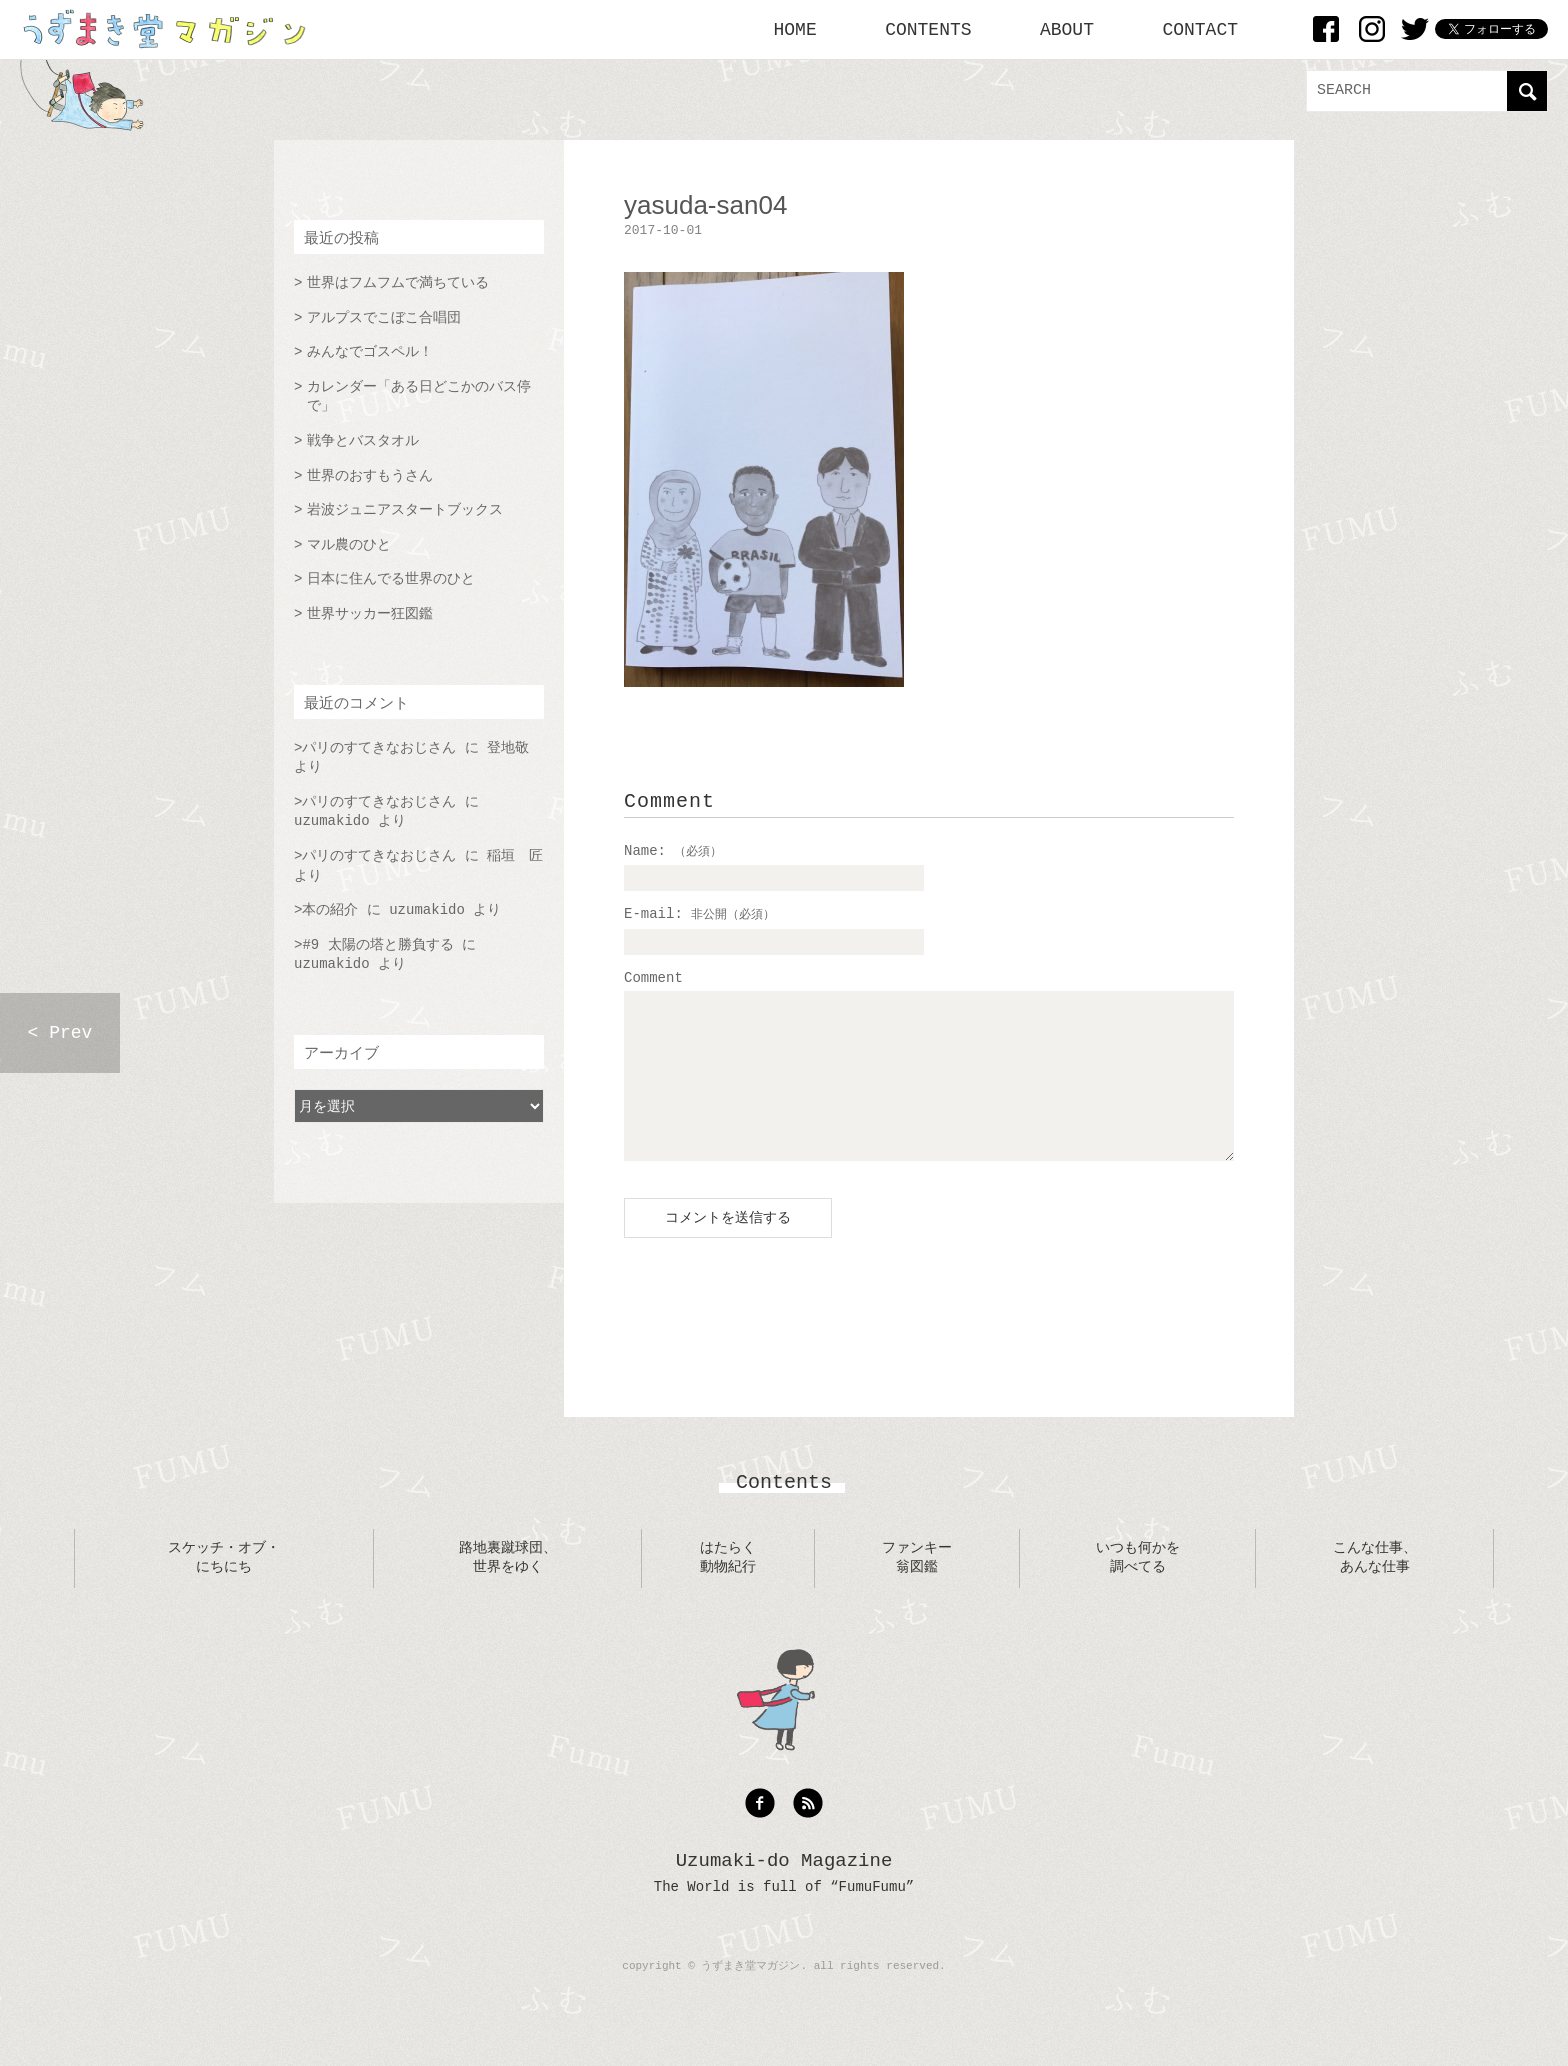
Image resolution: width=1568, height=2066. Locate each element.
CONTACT (1200, 30)
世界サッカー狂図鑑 (370, 614)
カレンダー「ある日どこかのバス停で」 (419, 397)
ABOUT (1067, 30)
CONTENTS (928, 30)
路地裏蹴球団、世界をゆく (508, 1588)
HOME (795, 30)
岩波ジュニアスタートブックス (405, 510)
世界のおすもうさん (370, 476)
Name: (673, 851)
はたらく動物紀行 (728, 1588)
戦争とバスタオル (363, 441)
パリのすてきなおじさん (379, 748)
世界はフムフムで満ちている (398, 283)
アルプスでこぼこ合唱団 (384, 318)
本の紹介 (330, 910)
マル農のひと (349, 545)
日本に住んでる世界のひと (391, 579)
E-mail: (699, 914)
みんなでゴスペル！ (370, 352)
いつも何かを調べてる (1138, 1588)
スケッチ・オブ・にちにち (224, 1588)
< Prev (60, 1033)
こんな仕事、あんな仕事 (1375, 1588)
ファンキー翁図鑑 (917, 1588)
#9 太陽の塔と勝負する (377, 945)
